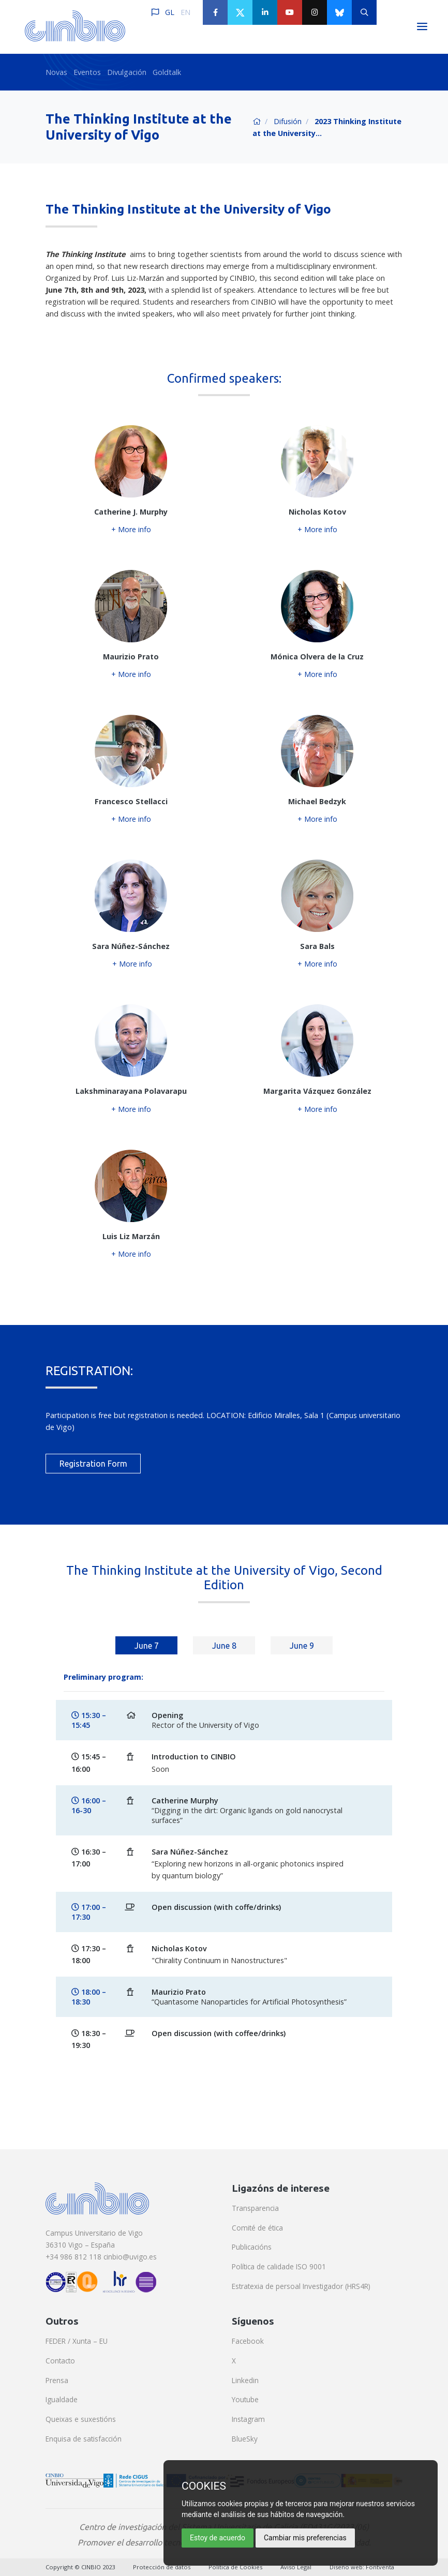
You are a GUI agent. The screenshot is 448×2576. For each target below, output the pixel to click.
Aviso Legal (295, 2567)
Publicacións (252, 2247)
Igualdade (62, 2399)
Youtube (245, 2399)
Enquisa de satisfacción (84, 2439)
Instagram (248, 2419)
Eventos (87, 72)
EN (185, 12)
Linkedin (245, 2380)
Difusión (288, 121)
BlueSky (245, 2439)
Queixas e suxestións (81, 2419)
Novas (56, 72)
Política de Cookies (235, 2567)
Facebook (248, 2341)
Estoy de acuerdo (217, 2538)
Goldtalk (167, 72)
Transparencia (255, 2208)
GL (169, 12)
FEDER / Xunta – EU (77, 2341)
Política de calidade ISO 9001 (279, 2266)
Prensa (57, 2380)
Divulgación (126, 72)
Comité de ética (257, 2228)
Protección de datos (161, 2567)
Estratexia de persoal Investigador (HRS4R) (301, 2286)
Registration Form (93, 1463)
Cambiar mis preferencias (305, 2538)
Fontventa (380, 2567)
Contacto (60, 2361)
